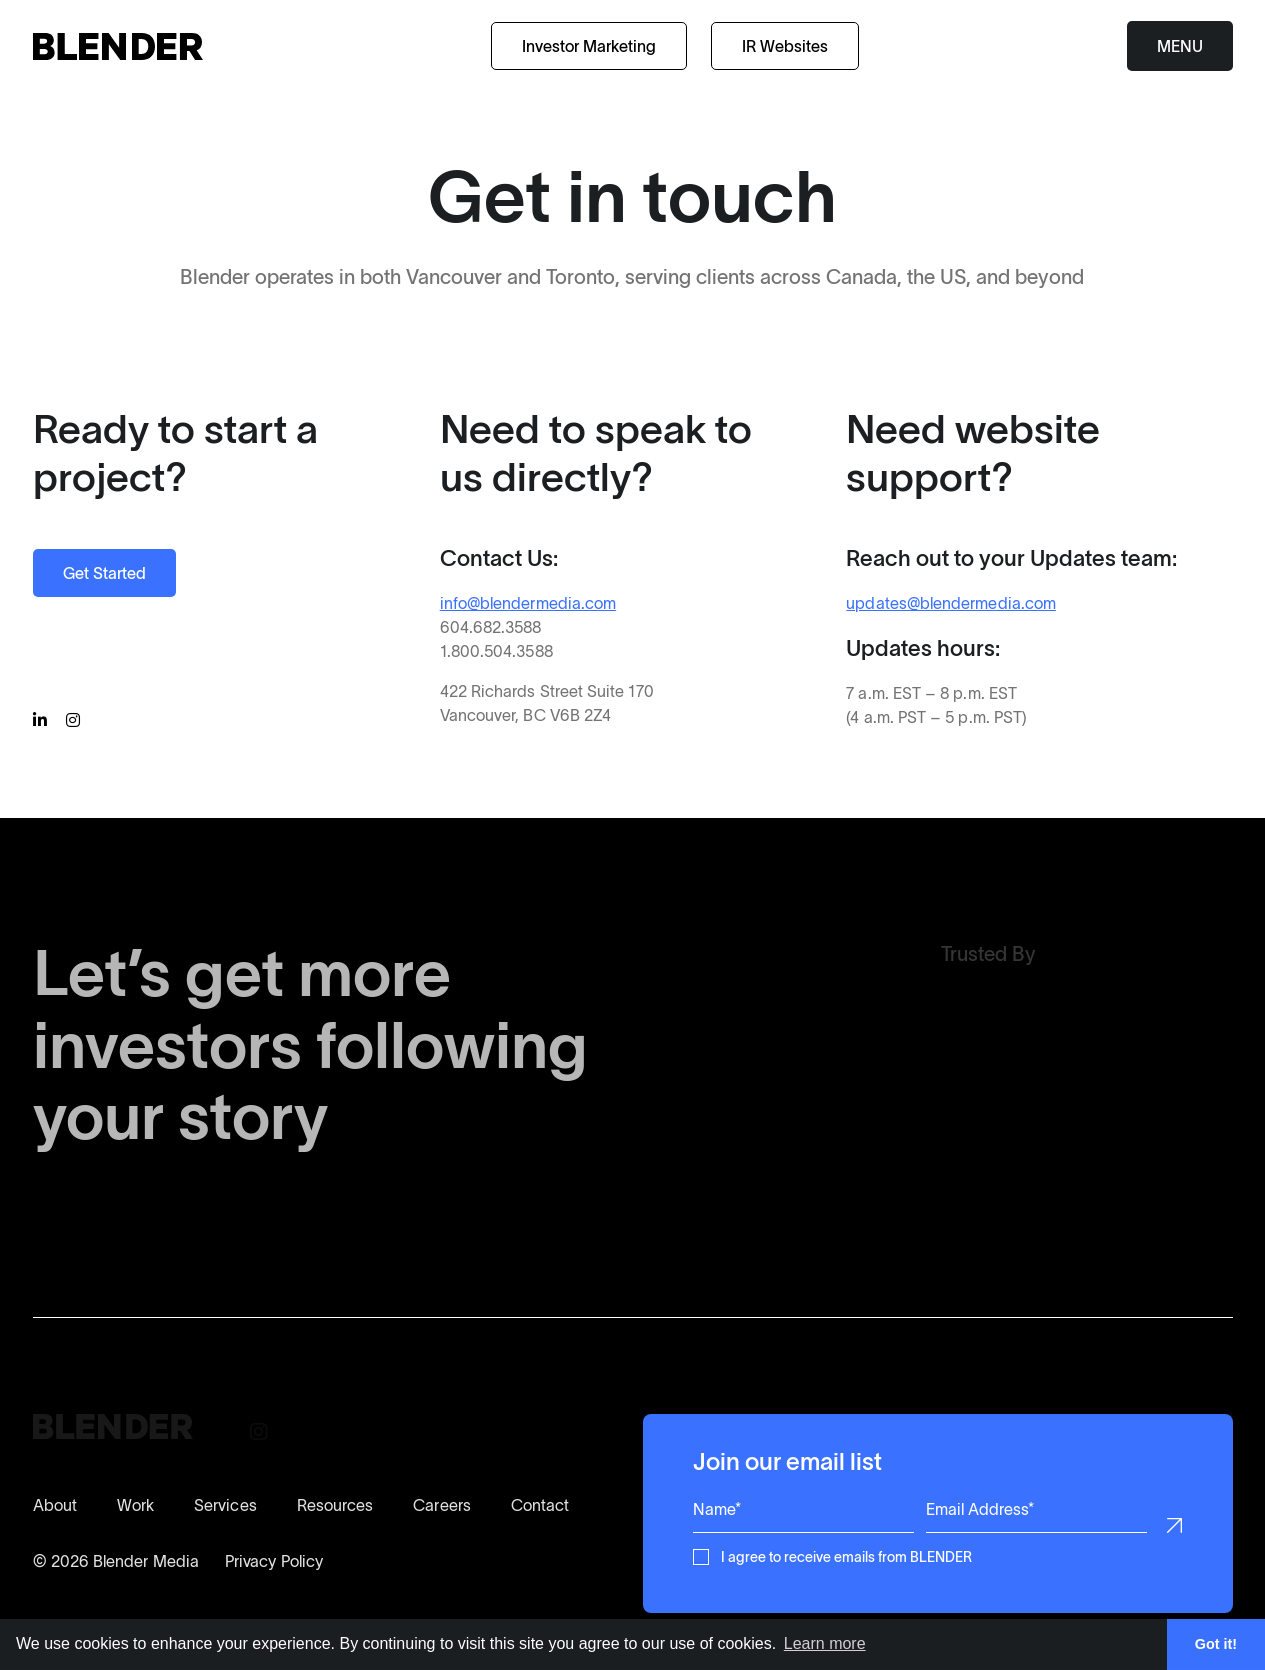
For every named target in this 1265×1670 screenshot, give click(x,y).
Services (225, 1505)
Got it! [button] (1216, 1644)
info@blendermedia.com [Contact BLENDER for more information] (527, 603)
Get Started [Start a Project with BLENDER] (104, 573)
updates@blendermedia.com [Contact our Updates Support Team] (951, 603)
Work (135, 1505)
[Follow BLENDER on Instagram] (76, 721)
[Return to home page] (118, 46)
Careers (442, 1505)
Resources (335, 1505)
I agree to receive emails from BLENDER (846, 1555)
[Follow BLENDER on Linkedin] (43, 721)
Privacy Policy (274, 1561)
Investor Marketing (589, 46)
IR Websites (785, 46)
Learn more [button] (825, 1643)
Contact (540, 1505)
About (55, 1505)
